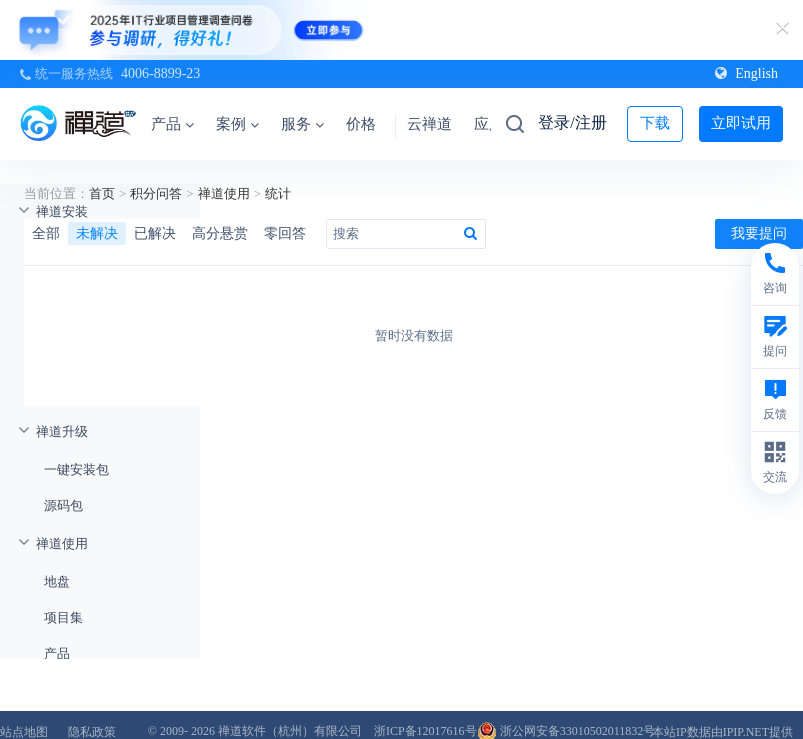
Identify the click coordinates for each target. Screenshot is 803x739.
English (746, 73)
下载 (655, 123)
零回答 (285, 233)
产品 (172, 124)
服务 (302, 124)
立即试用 (741, 123)
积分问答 (156, 193)
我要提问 (759, 233)
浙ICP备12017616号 (425, 731)
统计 (278, 193)
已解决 (155, 233)
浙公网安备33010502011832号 (566, 731)
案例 (237, 124)
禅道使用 (224, 193)
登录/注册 (572, 122)
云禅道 (429, 124)
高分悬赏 (220, 233)
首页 (102, 193)
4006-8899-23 (160, 73)
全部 (46, 233)
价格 (361, 124)
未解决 (97, 233)
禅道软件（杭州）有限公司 (290, 731)
